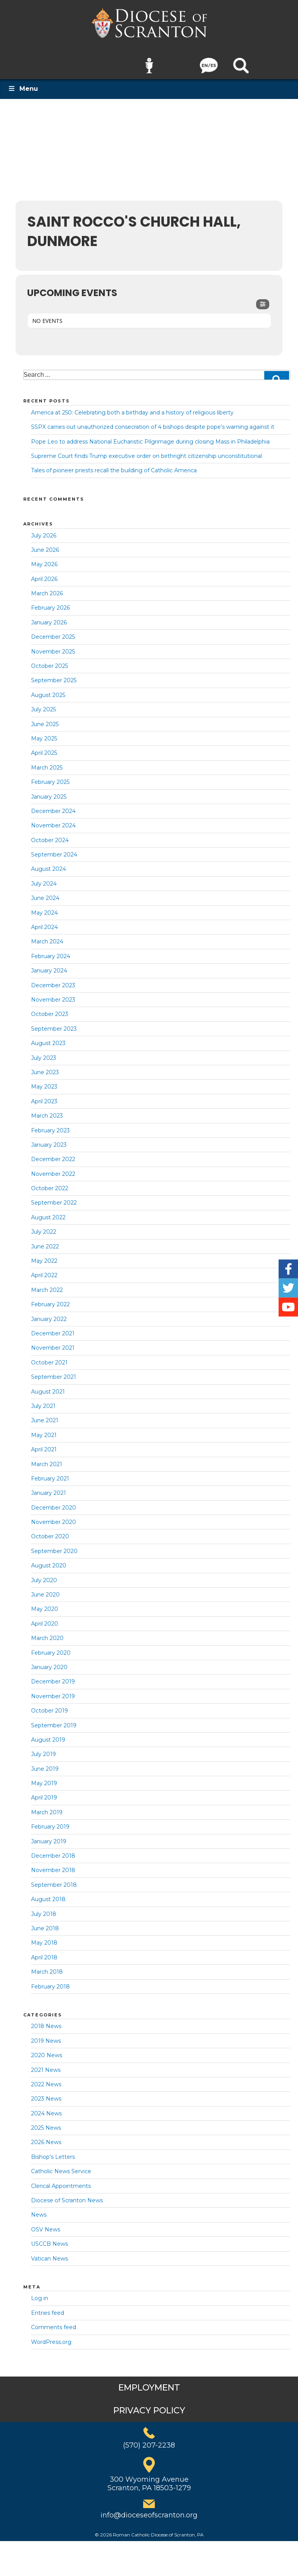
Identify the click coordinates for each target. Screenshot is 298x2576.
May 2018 (44, 1937)
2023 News (46, 2093)
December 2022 (53, 1154)
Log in (39, 2293)
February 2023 (50, 1125)
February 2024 (50, 950)
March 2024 (47, 936)
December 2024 (53, 806)
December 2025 (53, 631)
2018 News (46, 2021)
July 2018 (43, 1908)
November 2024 (53, 820)
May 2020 (44, 1603)
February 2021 (50, 1473)
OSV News (45, 2224)
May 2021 (44, 1429)
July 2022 (43, 1226)
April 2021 (44, 1444)
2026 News (46, 2137)
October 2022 (49, 1183)
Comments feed (53, 2322)
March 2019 (46, 1806)
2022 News (46, 2078)
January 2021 (48, 1487)
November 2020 (53, 1516)
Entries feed (47, 2307)
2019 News (46, 2035)
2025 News (46, 2122)
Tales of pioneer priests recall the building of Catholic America (114, 465)
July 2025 (43, 704)
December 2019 (53, 1676)
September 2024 (54, 849)
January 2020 (49, 1662)
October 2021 (49, 1357)
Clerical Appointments (61, 2180)
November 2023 (53, 994)
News (39, 2209)
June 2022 (45, 1241)
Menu (23, 83)
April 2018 (44, 1951)
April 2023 (44, 1095)
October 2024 (50, 834)
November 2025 (53, 646)
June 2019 (45, 1763)
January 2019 (48, 1835)
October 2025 (49, 660)
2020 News (46, 2050)
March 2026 (47, 588)
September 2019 (53, 1719)
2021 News (46, 2064)
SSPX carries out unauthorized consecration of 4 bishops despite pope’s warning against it (152, 421)
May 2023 (44, 1081)
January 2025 (48, 791)
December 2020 (53, 1502)
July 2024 (44, 878)
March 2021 (46, 1458)
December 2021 (52, 1328)
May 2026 (44, 559)
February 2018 (50, 1981)
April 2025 (44, 747)
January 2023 (49, 1139)
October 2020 (50, 1531)
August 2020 (48, 1560)
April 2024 (44, 922)
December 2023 (53, 979)
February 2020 (51, 1647)
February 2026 (50, 602)
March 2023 (47, 1110)
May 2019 (44, 1778)
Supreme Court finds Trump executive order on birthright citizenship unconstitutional (146, 450)
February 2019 (50, 1821)
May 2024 (44, 907)
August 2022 (48, 1211)
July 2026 (43, 530)
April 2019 (44, 1792)
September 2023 (54, 1023)
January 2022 (49, 1313)
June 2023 (45, 1067)
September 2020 (54, 1545)
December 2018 (53, 1850)
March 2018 (47, 1966)
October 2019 (49, 1705)
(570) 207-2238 (149, 2440)
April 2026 (44, 573)
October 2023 (49, 1008)
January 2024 (49, 965)
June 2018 (45, 1923)
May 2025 (44, 733)
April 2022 (44, 1270)
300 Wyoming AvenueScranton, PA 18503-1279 (149, 2478)
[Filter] (262, 299)
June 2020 (45, 1589)
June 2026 (45, 544)
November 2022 (53, 1168)
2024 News (46, 2107)
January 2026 (49, 617)
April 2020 (44, 1618)
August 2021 (48, 1386)
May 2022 (44, 1255)
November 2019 (53, 1690)
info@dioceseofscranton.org (149, 2509)
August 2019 (48, 1734)
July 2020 (44, 1574)
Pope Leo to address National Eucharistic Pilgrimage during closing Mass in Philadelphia (150, 436)
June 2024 (45, 892)
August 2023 (48, 1038)
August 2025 (48, 689)
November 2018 (53, 1865)
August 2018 (48, 1894)
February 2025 (50, 776)
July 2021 (43, 1400)
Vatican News (49, 2253)
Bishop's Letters (53, 2151)
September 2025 (53, 675)
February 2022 (50, 1299)
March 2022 (47, 1284)
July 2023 (43, 1052)
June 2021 (44, 1415)
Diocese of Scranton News (67, 2195)
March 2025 (46, 762)
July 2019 (43, 1749)
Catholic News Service (61, 2166)
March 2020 (47, 1633)
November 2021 (52, 1342)
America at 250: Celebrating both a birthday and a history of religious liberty (132, 407)
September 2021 (53, 1371)
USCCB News (49, 2238)
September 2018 (54, 1879)
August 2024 (48, 863)
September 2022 (54, 1197)
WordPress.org (51, 2336)
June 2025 (45, 718)
